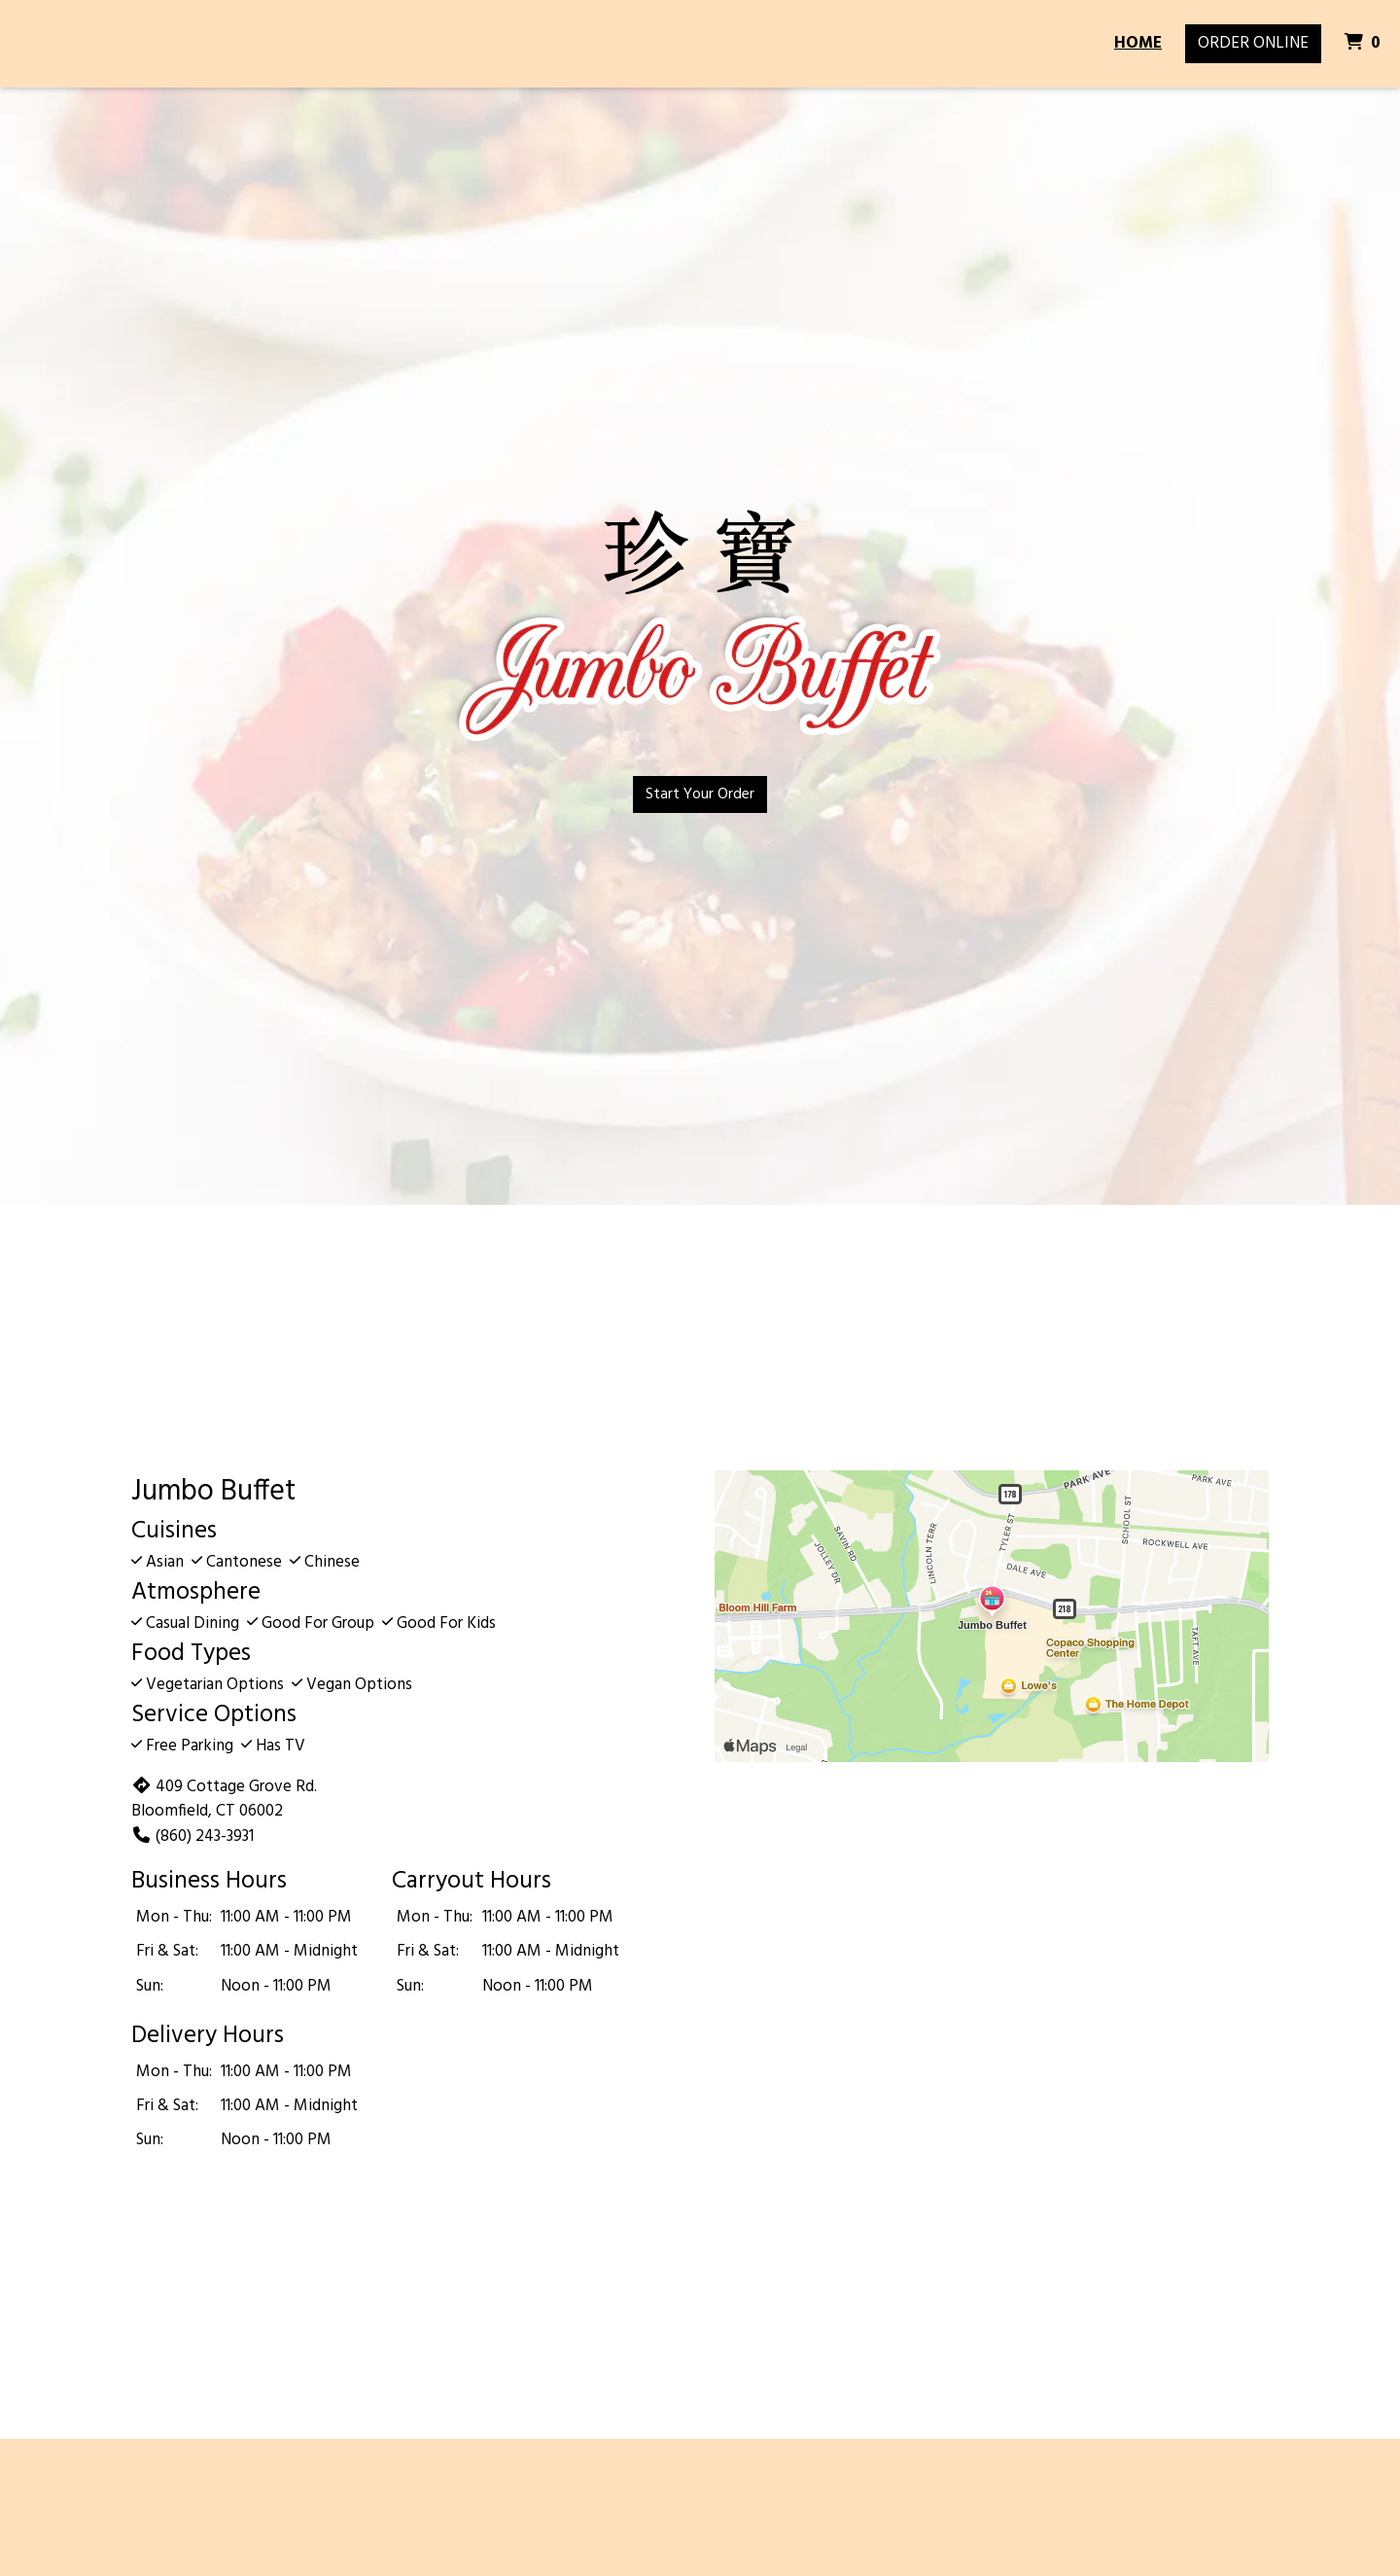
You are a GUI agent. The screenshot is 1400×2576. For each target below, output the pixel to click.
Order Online (1253, 43)
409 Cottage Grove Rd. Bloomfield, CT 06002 (224, 1799)
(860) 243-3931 (192, 1836)
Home (1138, 43)
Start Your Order (700, 794)
